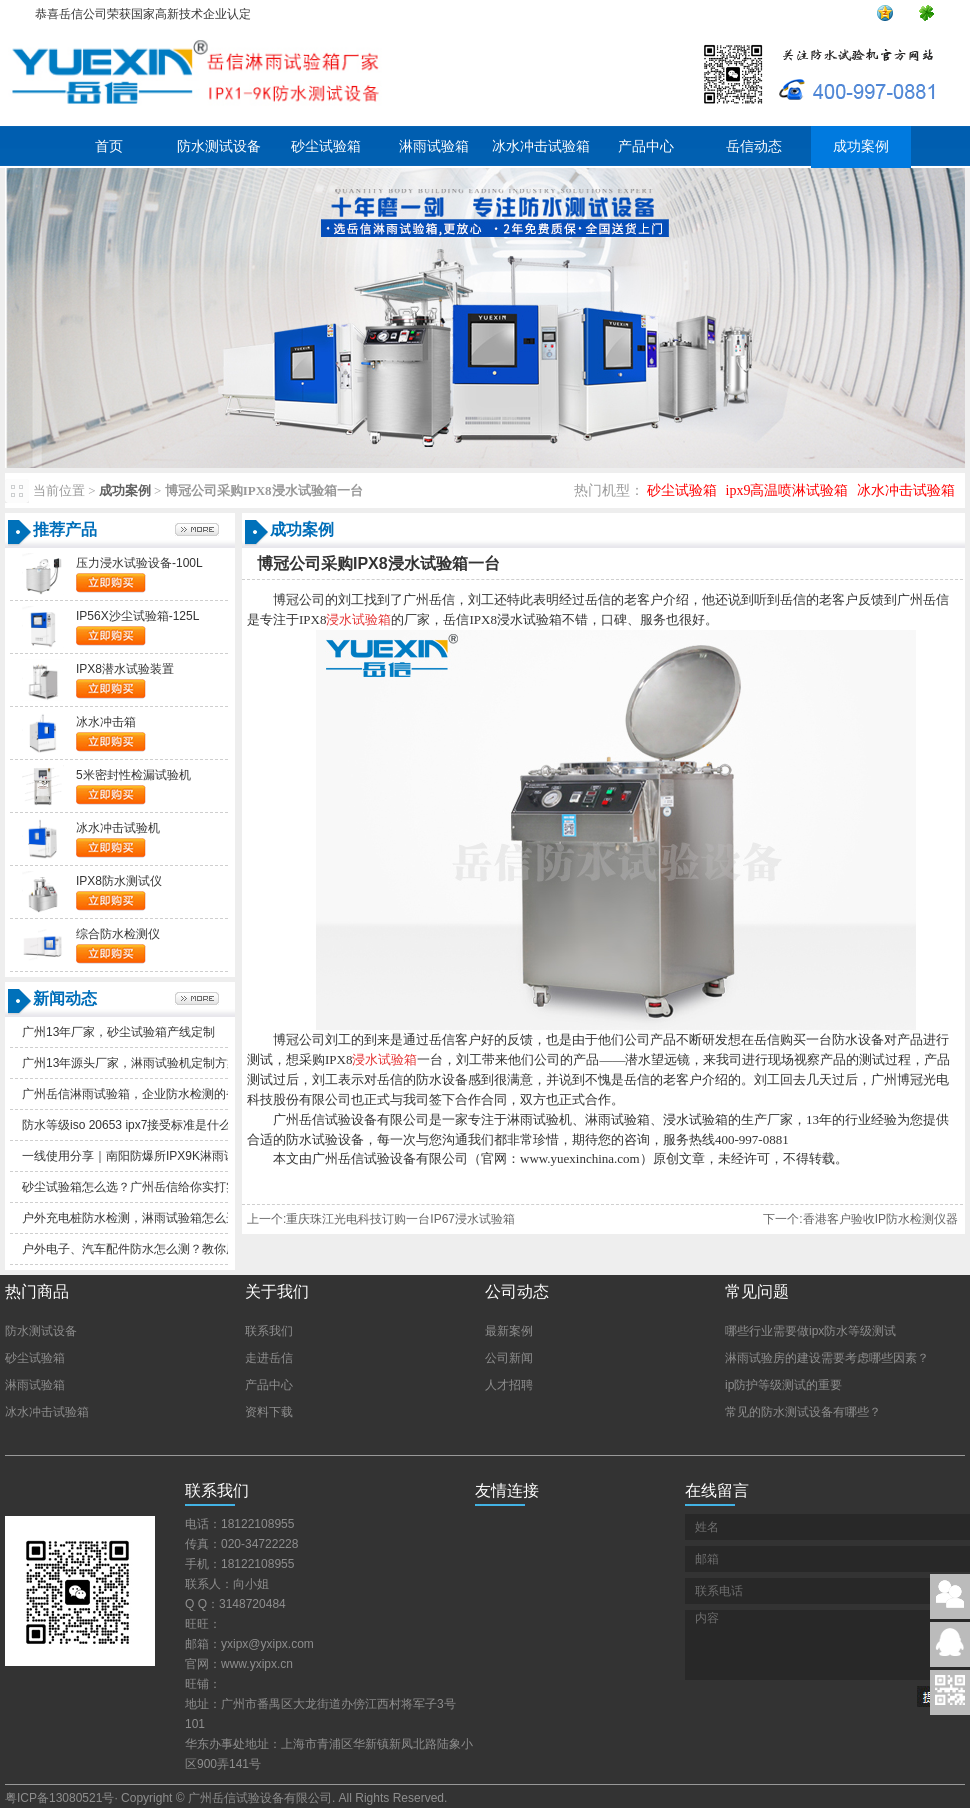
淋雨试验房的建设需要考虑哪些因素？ (827, 1358)
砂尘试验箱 (326, 146)
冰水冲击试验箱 (541, 146)
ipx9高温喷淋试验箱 (787, 490)
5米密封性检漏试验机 (133, 775)
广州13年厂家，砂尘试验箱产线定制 (118, 1032)
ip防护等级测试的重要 (783, 1385)
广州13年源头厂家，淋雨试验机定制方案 (130, 1063)
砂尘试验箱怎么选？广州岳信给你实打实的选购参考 (160, 1187)
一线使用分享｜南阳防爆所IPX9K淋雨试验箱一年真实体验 (177, 1156)
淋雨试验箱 (434, 146)
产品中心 (646, 146)
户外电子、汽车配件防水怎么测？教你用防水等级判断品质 (178, 1249)
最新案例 (509, 1331)
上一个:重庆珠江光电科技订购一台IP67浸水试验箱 (381, 1219)
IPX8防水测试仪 (119, 881)
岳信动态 (754, 146)
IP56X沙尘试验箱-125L (137, 616)
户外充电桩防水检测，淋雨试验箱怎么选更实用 (148, 1218)
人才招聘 (509, 1385)
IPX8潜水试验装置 (125, 669)
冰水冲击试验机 (118, 828)
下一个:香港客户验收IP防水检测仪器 (860, 1219)
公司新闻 (509, 1358)
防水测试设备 (219, 146)
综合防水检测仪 (118, 934)
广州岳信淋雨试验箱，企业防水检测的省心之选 (148, 1094)
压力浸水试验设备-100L (139, 563)
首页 (109, 146)
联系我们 (269, 1331)
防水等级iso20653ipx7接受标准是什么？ (132, 1125)
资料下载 (269, 1412)
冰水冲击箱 (106, 722)
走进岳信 (269, 1358)
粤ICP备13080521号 (59, 1798)
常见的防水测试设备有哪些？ (803, 1412)
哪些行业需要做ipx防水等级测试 (810, 1331)
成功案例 (861, 146)
